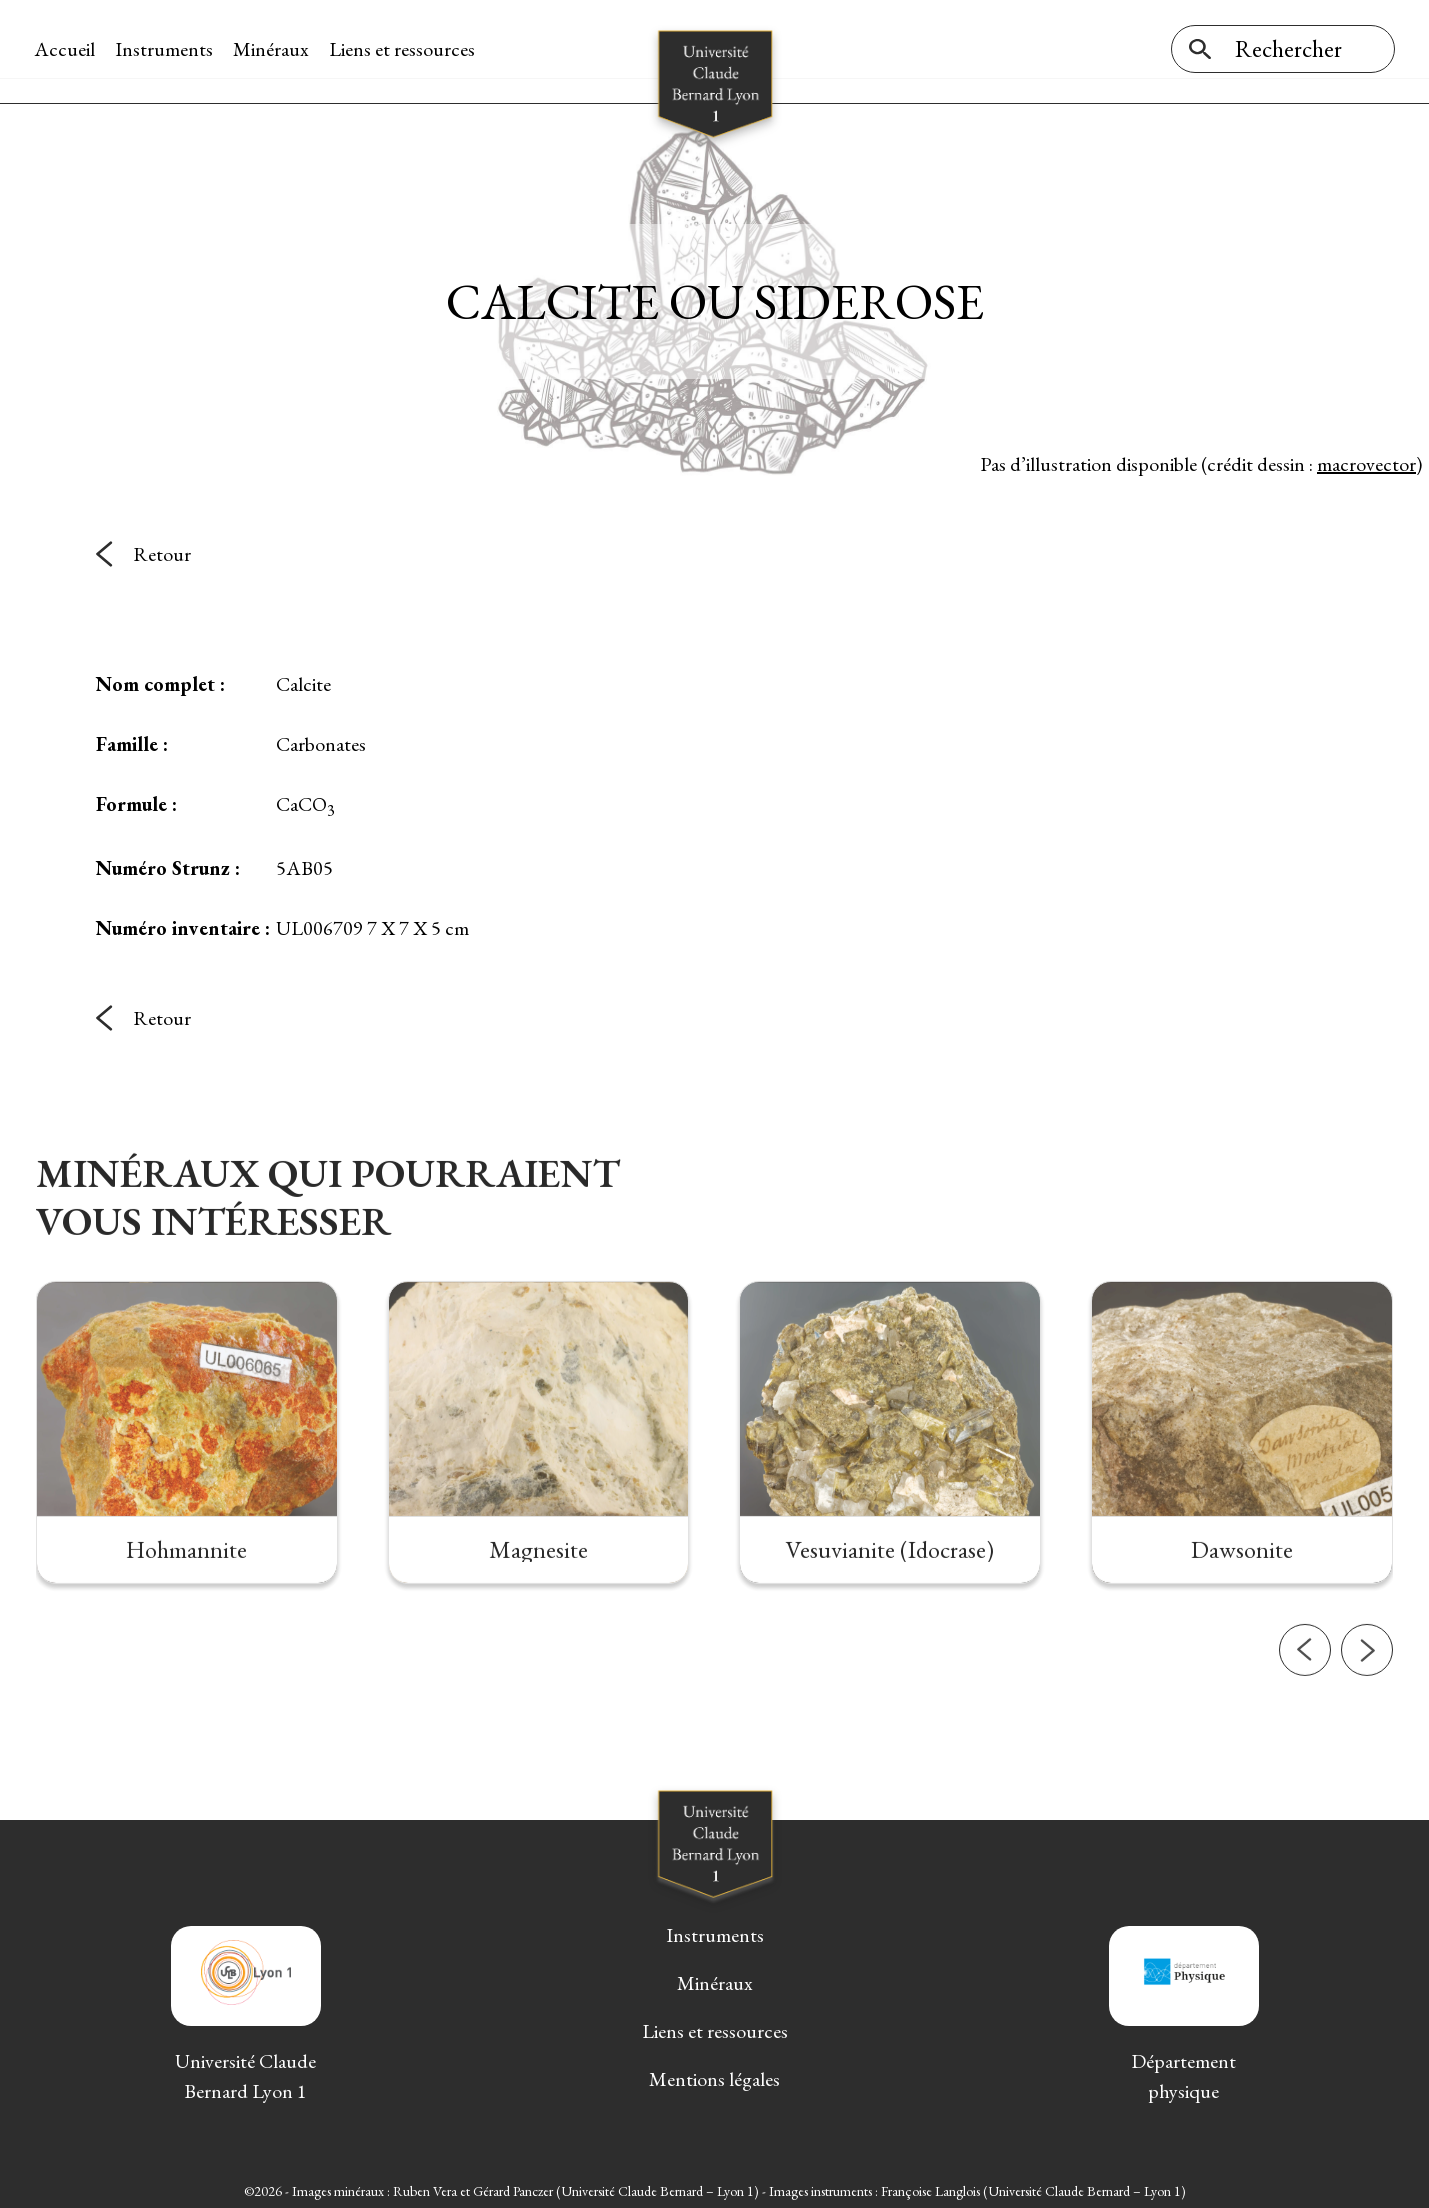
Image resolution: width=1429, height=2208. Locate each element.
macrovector (1366, 459)
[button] (1305, 1708)
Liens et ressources (404, 49)
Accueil (66, 49)
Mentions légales (714, 2075)
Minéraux (273, 49)
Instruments (166, 49)
